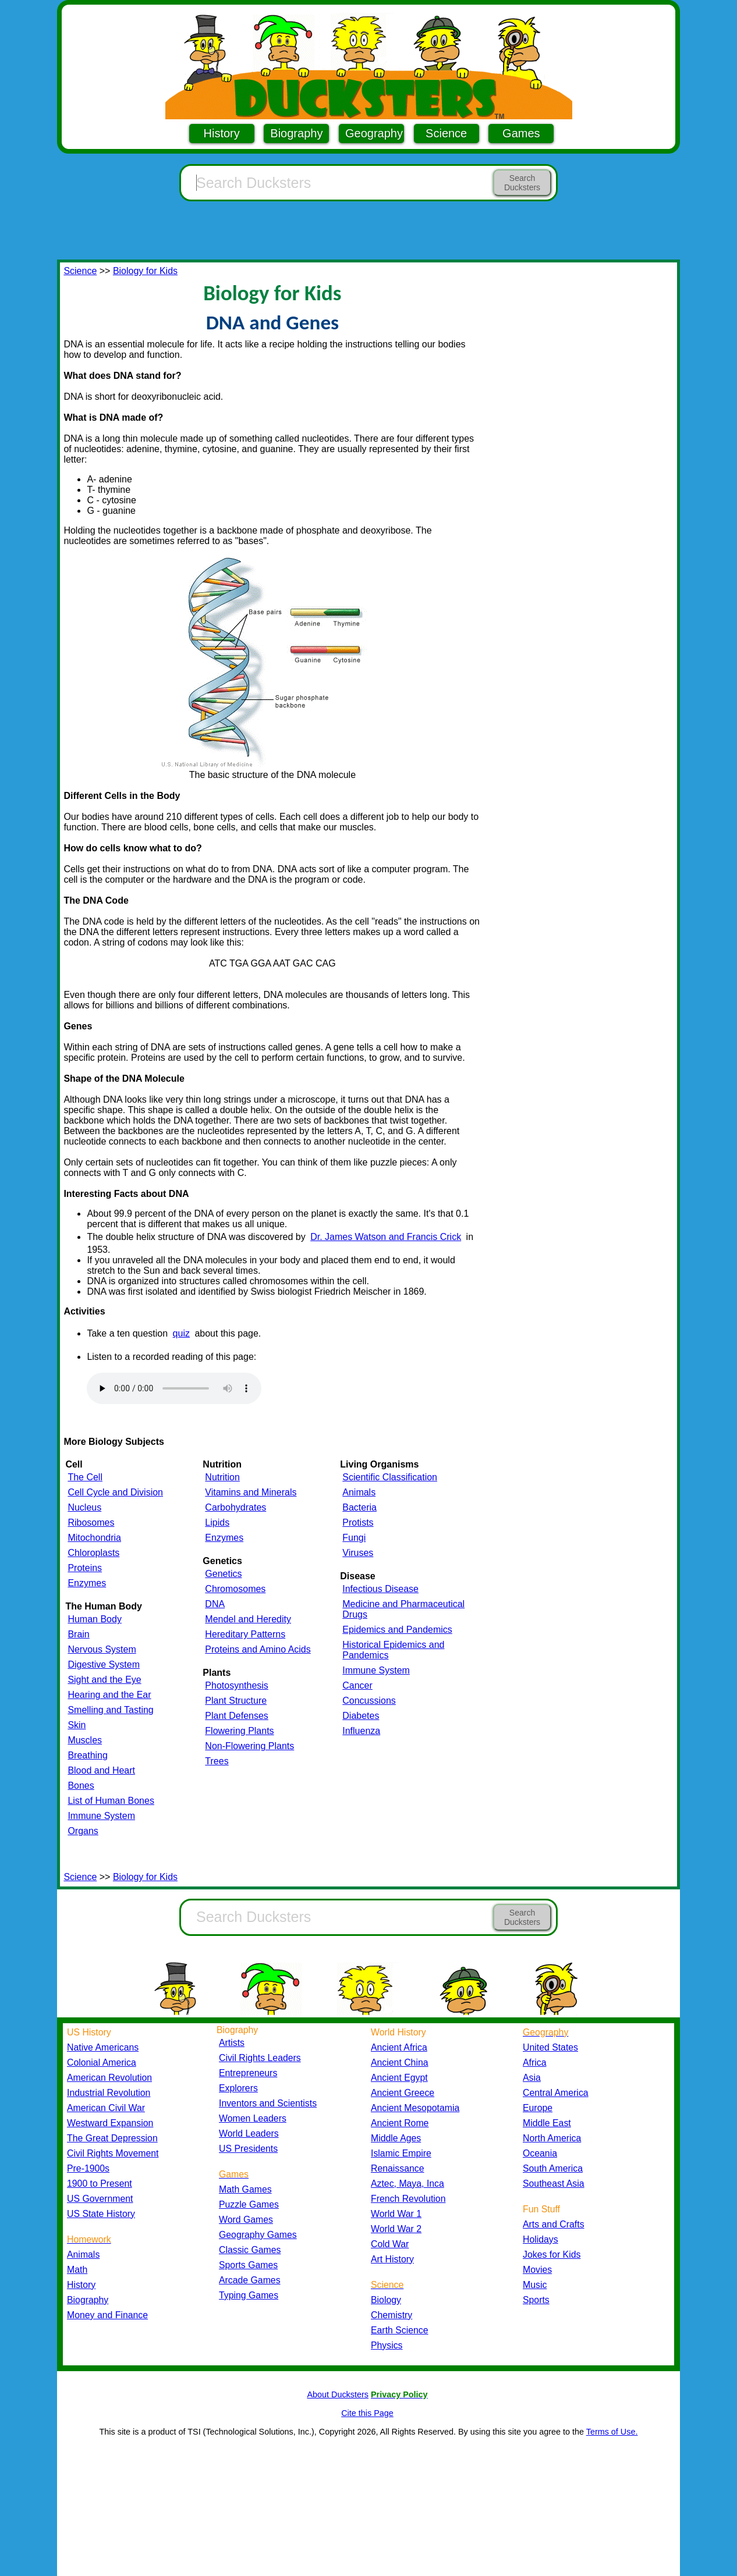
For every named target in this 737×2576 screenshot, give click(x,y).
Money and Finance (107, 2315)
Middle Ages (396, 2138)
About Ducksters (337, 2394)
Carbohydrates (235, 1507)
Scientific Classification (389, 1477)
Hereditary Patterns (245, 1634)
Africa (534, 2062)
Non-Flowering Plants (249, 1746)
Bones (81, 1785)
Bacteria (359, 1507)
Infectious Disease (380, 1589)
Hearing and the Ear (109, 1695)
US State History (101, 2214)
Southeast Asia (553, 2183)
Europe (537, 2108)
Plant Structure (236, 1701)
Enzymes (87, 1583)
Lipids (217, 1522)
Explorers (238, 2088)
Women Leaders (252, 2118)
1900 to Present (99, 2183)
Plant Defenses (236, 1716)
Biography (296, 133)
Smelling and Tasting (110, 1710)
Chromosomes (235, 1589)
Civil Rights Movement (112, 2153)
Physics (387, 2345)
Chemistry (391, 2315)
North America (552, 2138)
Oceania (540, 2153)
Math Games (245, 2189)
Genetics (223, 1574)
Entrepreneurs (248, 2073)
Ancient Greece (402, 2093)
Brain (78, 1634)
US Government (100, 2199)
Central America (556, 2093)
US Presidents (248, 2149)
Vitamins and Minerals (250, 1492)
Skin (77, 1725)
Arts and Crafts (553, 2224)
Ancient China (399, 2062)
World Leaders (249, 2133)
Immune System (101, 1816)
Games (521, 133)
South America (553, 2168)
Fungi (354, 1538)
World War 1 (396, 2214)
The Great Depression (112, 2138)
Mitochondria (94, 1538)
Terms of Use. (612, 2431)
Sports (536, 2300)
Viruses (357, 1553)
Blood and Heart (101, 1770)
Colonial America (101, 2062)
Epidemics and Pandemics (397, 1630)
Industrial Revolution (108, 2093)
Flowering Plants (239, 1731)
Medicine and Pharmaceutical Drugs (403, 1609)
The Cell (85, 1477)
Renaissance (397, 2168)
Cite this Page (367, 2413)
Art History (392, 2259)
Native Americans (103, 2047)
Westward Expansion (110, 2123)
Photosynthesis (236, 1685)
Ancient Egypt (399, 2078)
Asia (532, 2078)
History (222, 133)
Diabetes (360, 1716)
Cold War (390, 2244)
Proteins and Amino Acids (257, 1649)
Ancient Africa (399, 2047)
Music (535, 2285)
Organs (83, 1831)
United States (550, 2047)
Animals (358, 1492)
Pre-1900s (88, 2168)
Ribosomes (91, 1522)
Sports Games (248, 2265)
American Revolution (109, 2078)
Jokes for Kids (551, 2254)
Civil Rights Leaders (260, 2058)
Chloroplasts (93, 1553)
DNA (215, 1604)
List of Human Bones (111, 1801)
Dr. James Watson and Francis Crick (385, 1237)
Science (446, 133)
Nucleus (84, 1507)
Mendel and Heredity (248, 1619)
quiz (181, 1333)
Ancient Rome (399, 2123)
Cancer (357, 1685)
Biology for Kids (145, 271)
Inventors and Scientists (268, 2103)
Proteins (85, 1568)
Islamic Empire (401, 2153)
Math (77, 2270)
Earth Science (399, 2330)
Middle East (547, 2123)
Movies (537, 2270)
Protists (357, 1522)
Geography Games (258, 2235)
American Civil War (106, 2108)
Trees (216, 1761)
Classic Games (250, 2250)
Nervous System (102, 1649)
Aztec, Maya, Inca (407, 2183)
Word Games (246, 2220)
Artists (232, 2043)
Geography (374, 133)
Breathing (88, 1755)
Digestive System (104, 1664)
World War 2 (396, 2229)
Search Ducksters (522, 182)
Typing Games (248, 2295)
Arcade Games (250, 2280)
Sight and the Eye (104, 1680)
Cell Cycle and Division (115, 1492)
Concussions (369, 1701)
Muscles (85, 1740)
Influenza (361, 1731)
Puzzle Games (249, 2204)
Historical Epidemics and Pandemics (393, 1650)
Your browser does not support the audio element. (174, 1388)
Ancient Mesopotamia (415, 2108)
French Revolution (408, 2199)
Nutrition (222, 1477)
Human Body (95, 1619)
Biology (386, 2300)
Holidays (540, 2239)
